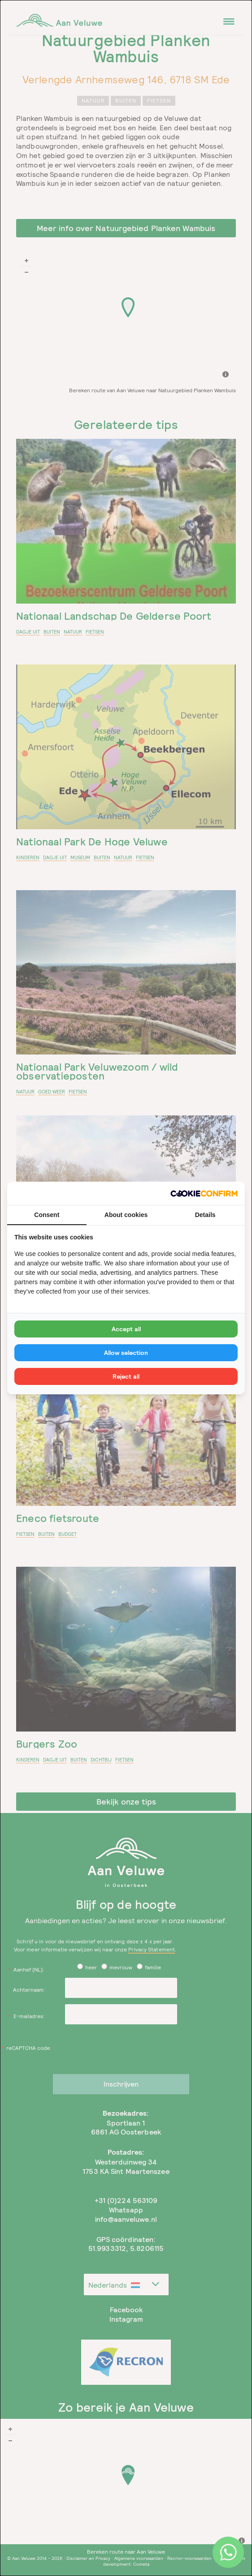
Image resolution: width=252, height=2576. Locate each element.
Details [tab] (205, 1214)
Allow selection (126, 1353)
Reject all (126, 1376)
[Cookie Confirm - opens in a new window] (204, 1193)
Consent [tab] (46, 1214)
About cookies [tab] (126, 1214)
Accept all (126, 1329)
